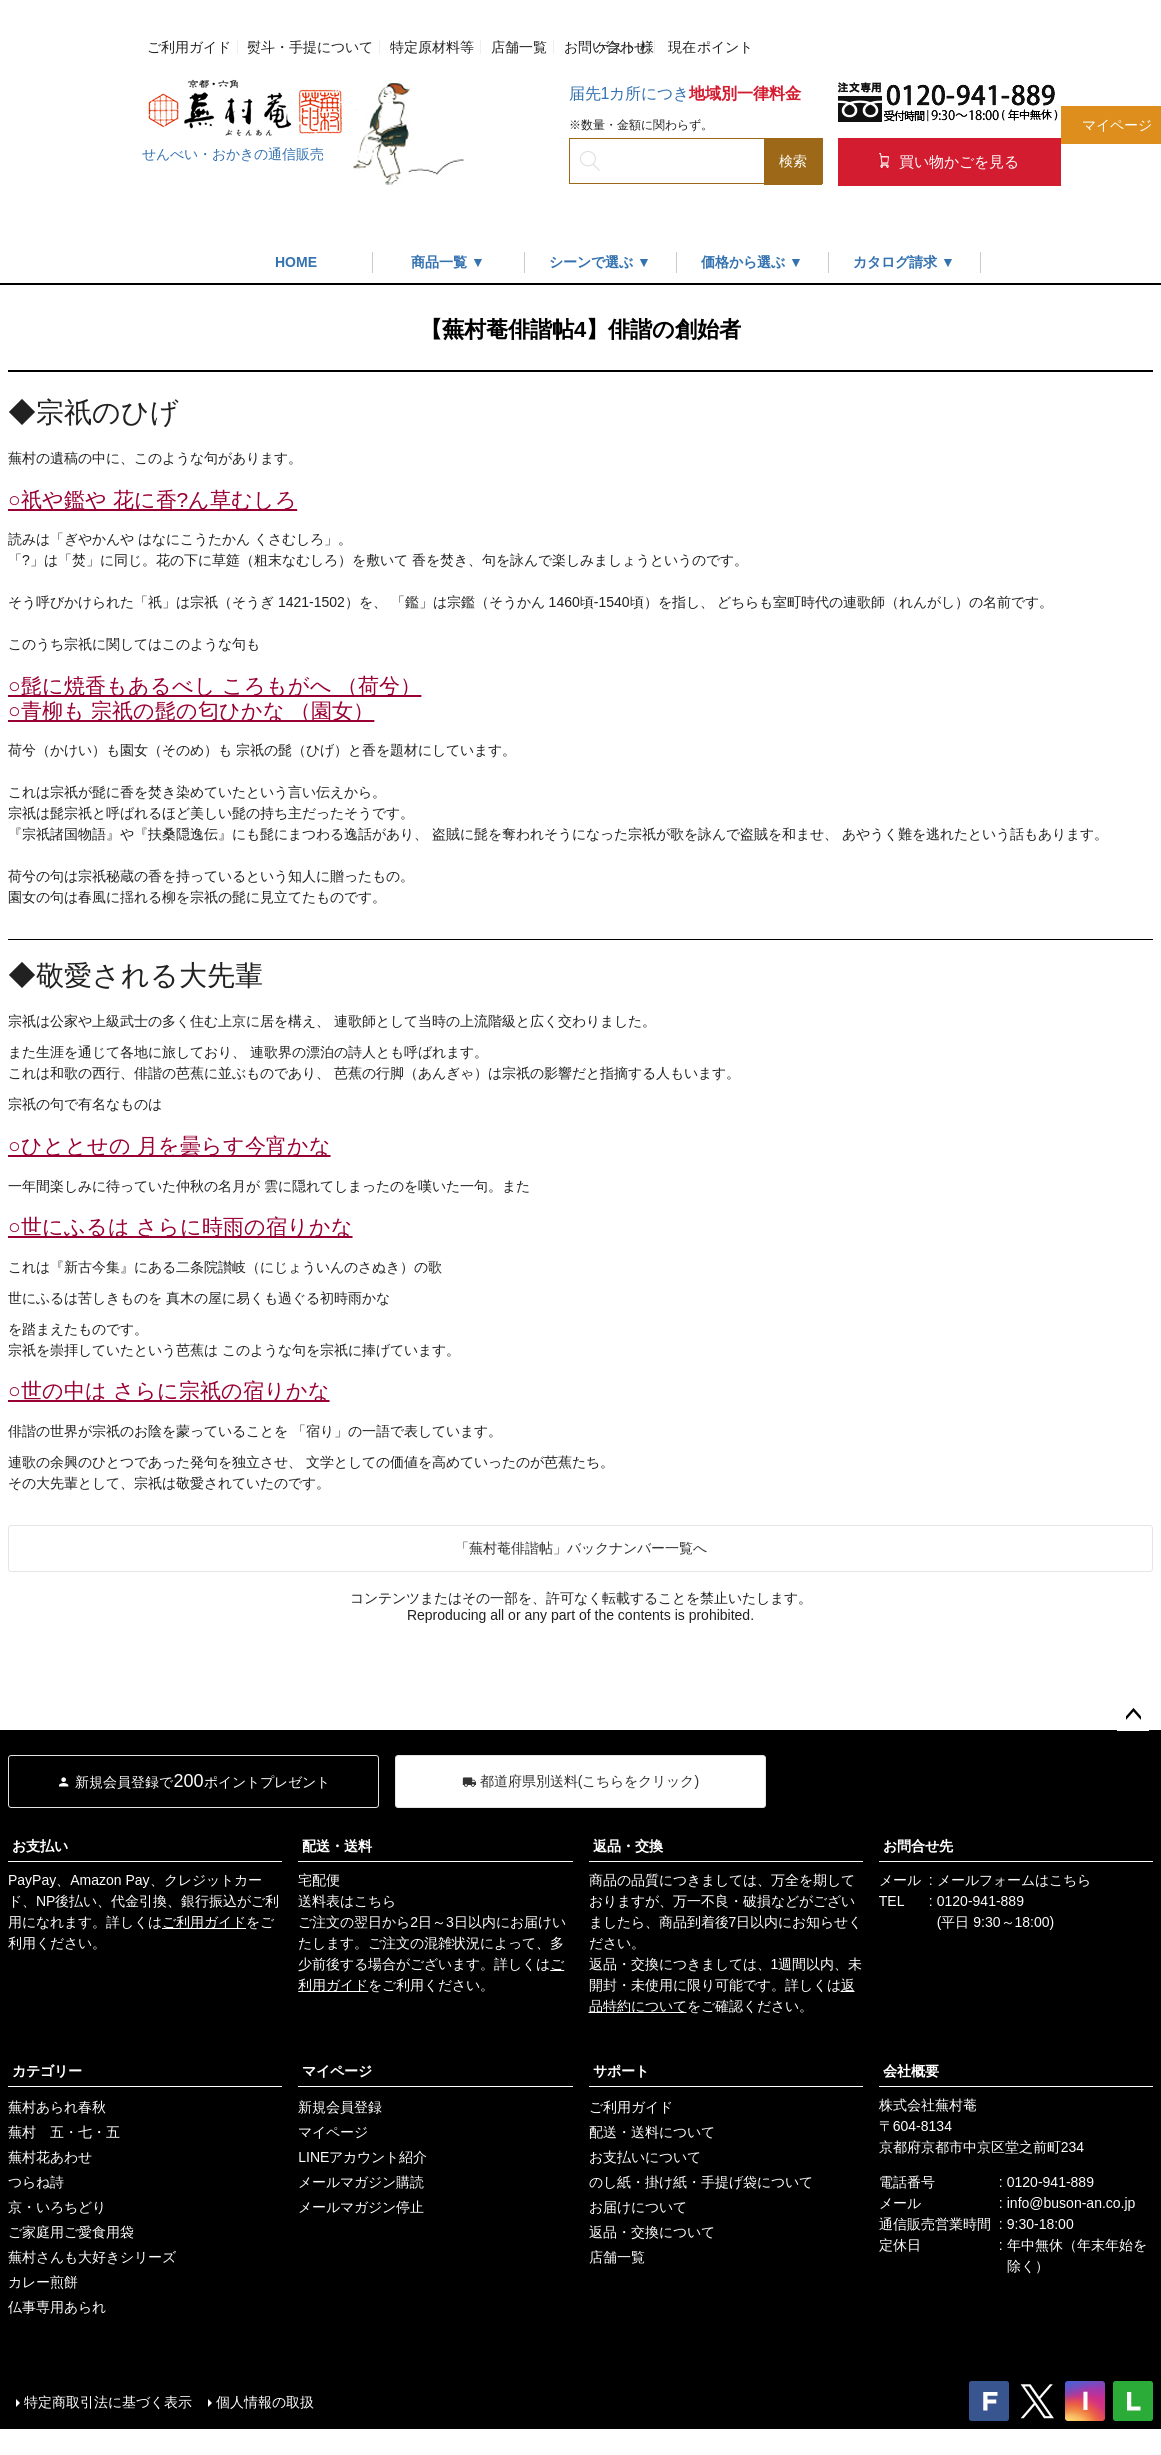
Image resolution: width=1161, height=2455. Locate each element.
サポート (621, 2071)
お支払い (40, 1846)
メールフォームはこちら (1014, 1880)
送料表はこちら (347, 1901)
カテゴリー (47, 2071)
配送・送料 (337, 1846)
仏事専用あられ (57, 2307)
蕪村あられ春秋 (57, 2107)
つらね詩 (36, 2182)
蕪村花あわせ (50, 2157)
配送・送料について (652, 2132)
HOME (296, 262)
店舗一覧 (519, 47)
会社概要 (911, 2071)
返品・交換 (628, 1846)
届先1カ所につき (685, 93)
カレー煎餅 (43, 2282)
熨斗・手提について (310, 47)
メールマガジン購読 (361, 2182)
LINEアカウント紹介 (362, 2157)
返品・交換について (652, 2232)
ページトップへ (1133, 1715)
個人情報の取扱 (265, 2402)
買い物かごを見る (948, 161)
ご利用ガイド (189, 47)
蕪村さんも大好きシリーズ (92, 2257)
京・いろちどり (57, 2207)
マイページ (337, 2071)
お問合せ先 (918, 1846)
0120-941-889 (980, 1901)
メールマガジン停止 (361, 2207)
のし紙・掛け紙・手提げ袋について (701, 2182)
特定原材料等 (432, 47)
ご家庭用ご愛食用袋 (71, 2232)
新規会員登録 (340, 2107)
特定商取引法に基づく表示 (108, 2402)
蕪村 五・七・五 (64, 2132)
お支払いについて (645, 2157)
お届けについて (638, 2207)
